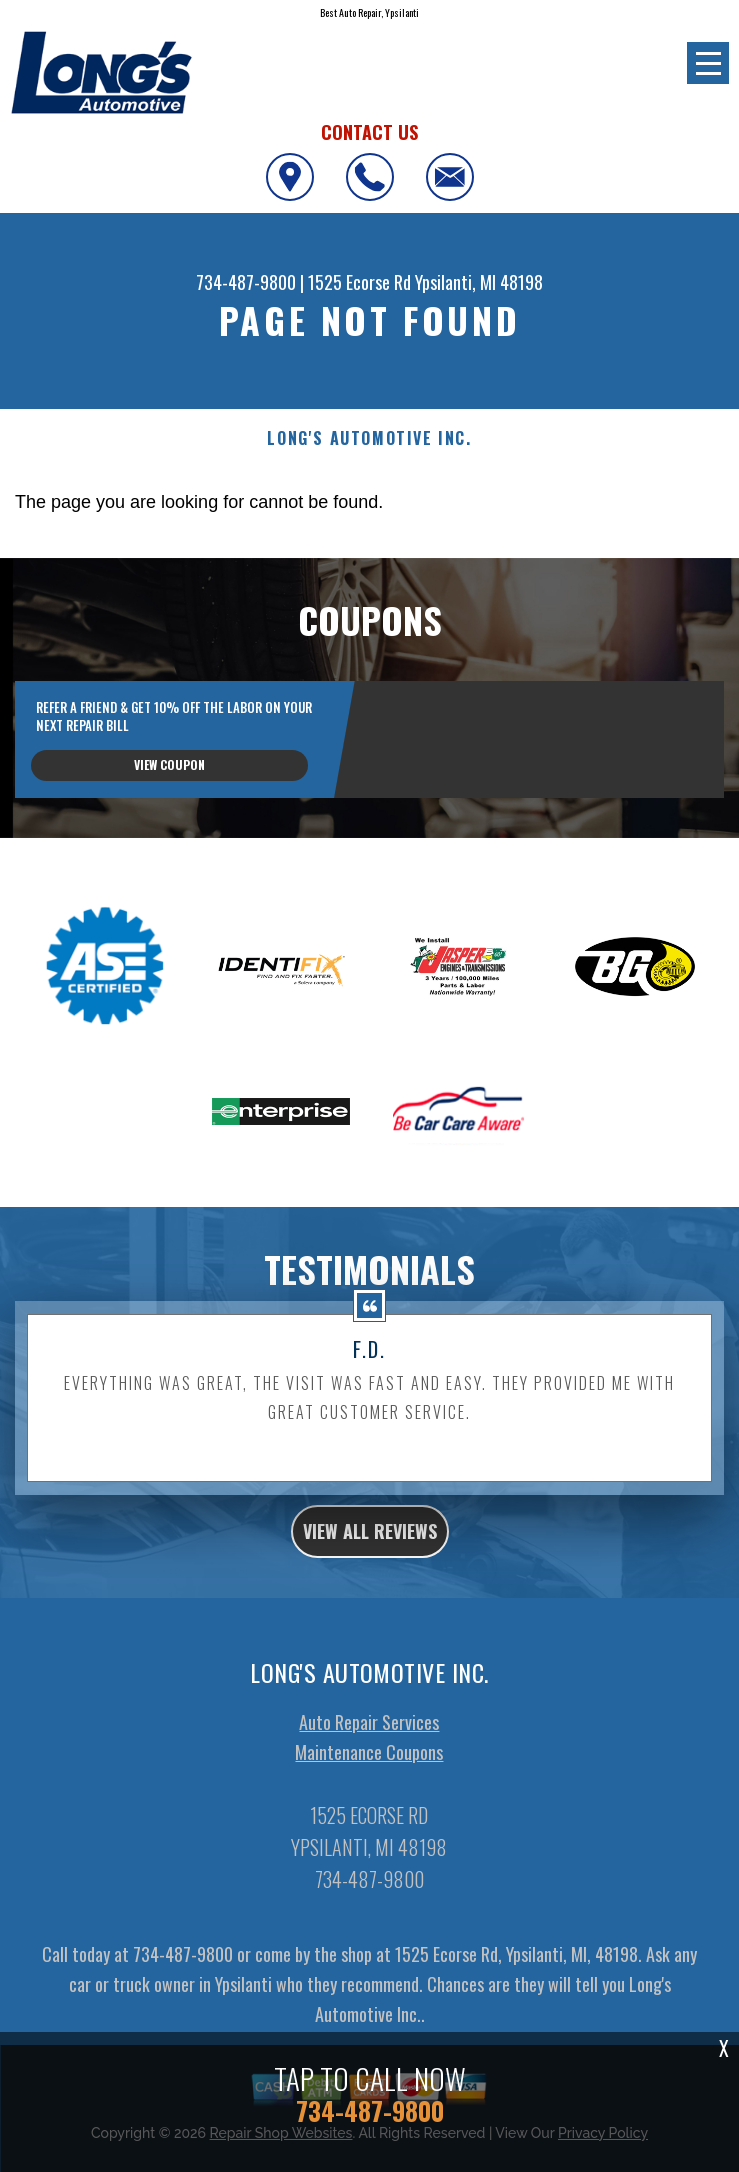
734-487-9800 (246, 282)
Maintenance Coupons (369, 1830)
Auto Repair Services (369, 1800)
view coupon (169, 764)
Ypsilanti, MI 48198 (479, 282)
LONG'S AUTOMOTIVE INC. (369, 438)
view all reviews (370, 1609)
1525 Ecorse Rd (359, 282)
